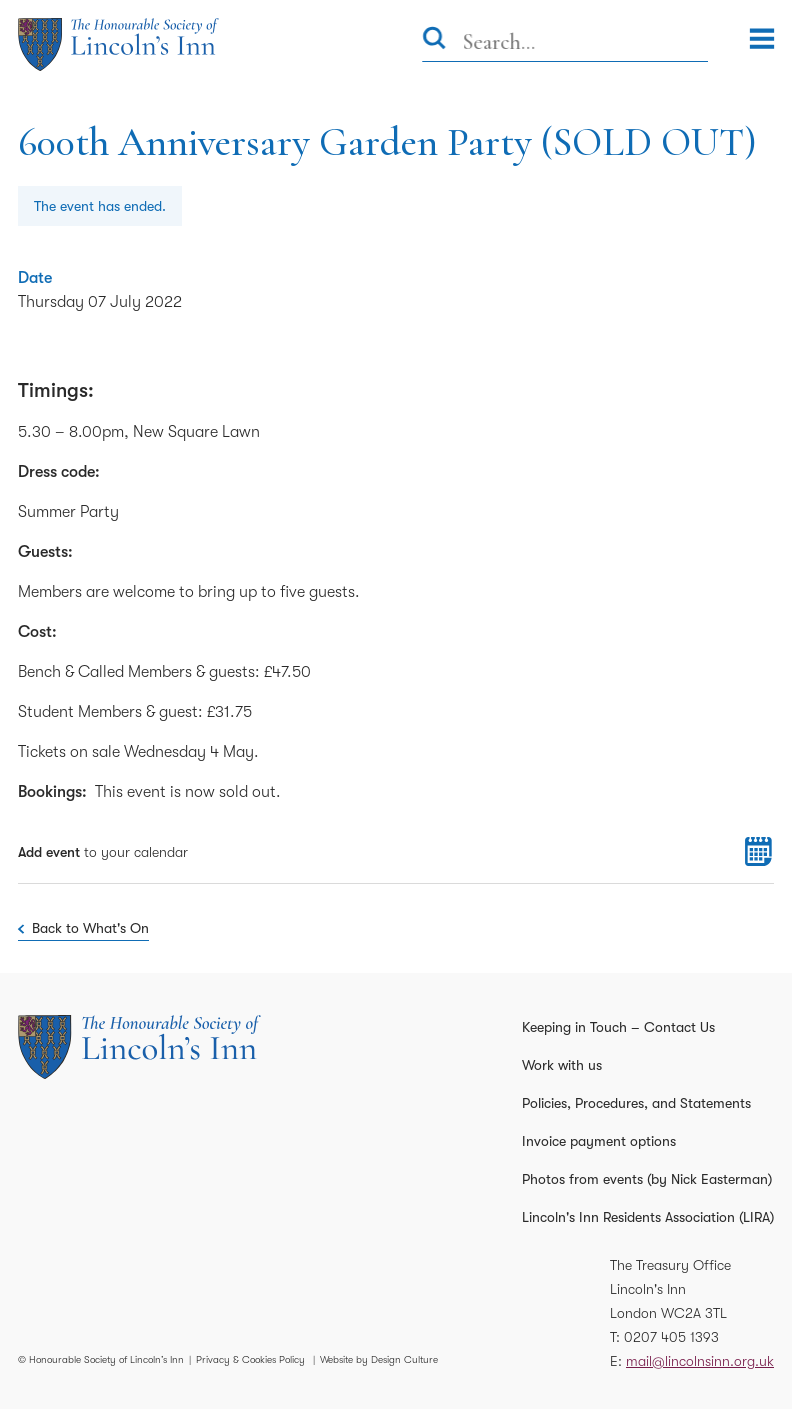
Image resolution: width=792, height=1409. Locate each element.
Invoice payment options (599, 1141)
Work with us (562, 1065)
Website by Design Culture (379, 1359)
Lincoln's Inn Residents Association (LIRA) (648, 1217)
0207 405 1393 (671, 1337)
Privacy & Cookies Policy (250, 1359)
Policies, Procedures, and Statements (636, 1103)
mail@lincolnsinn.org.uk (700, 1361)
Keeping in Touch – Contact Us (618, 1027)
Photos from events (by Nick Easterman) (647, 1179)
